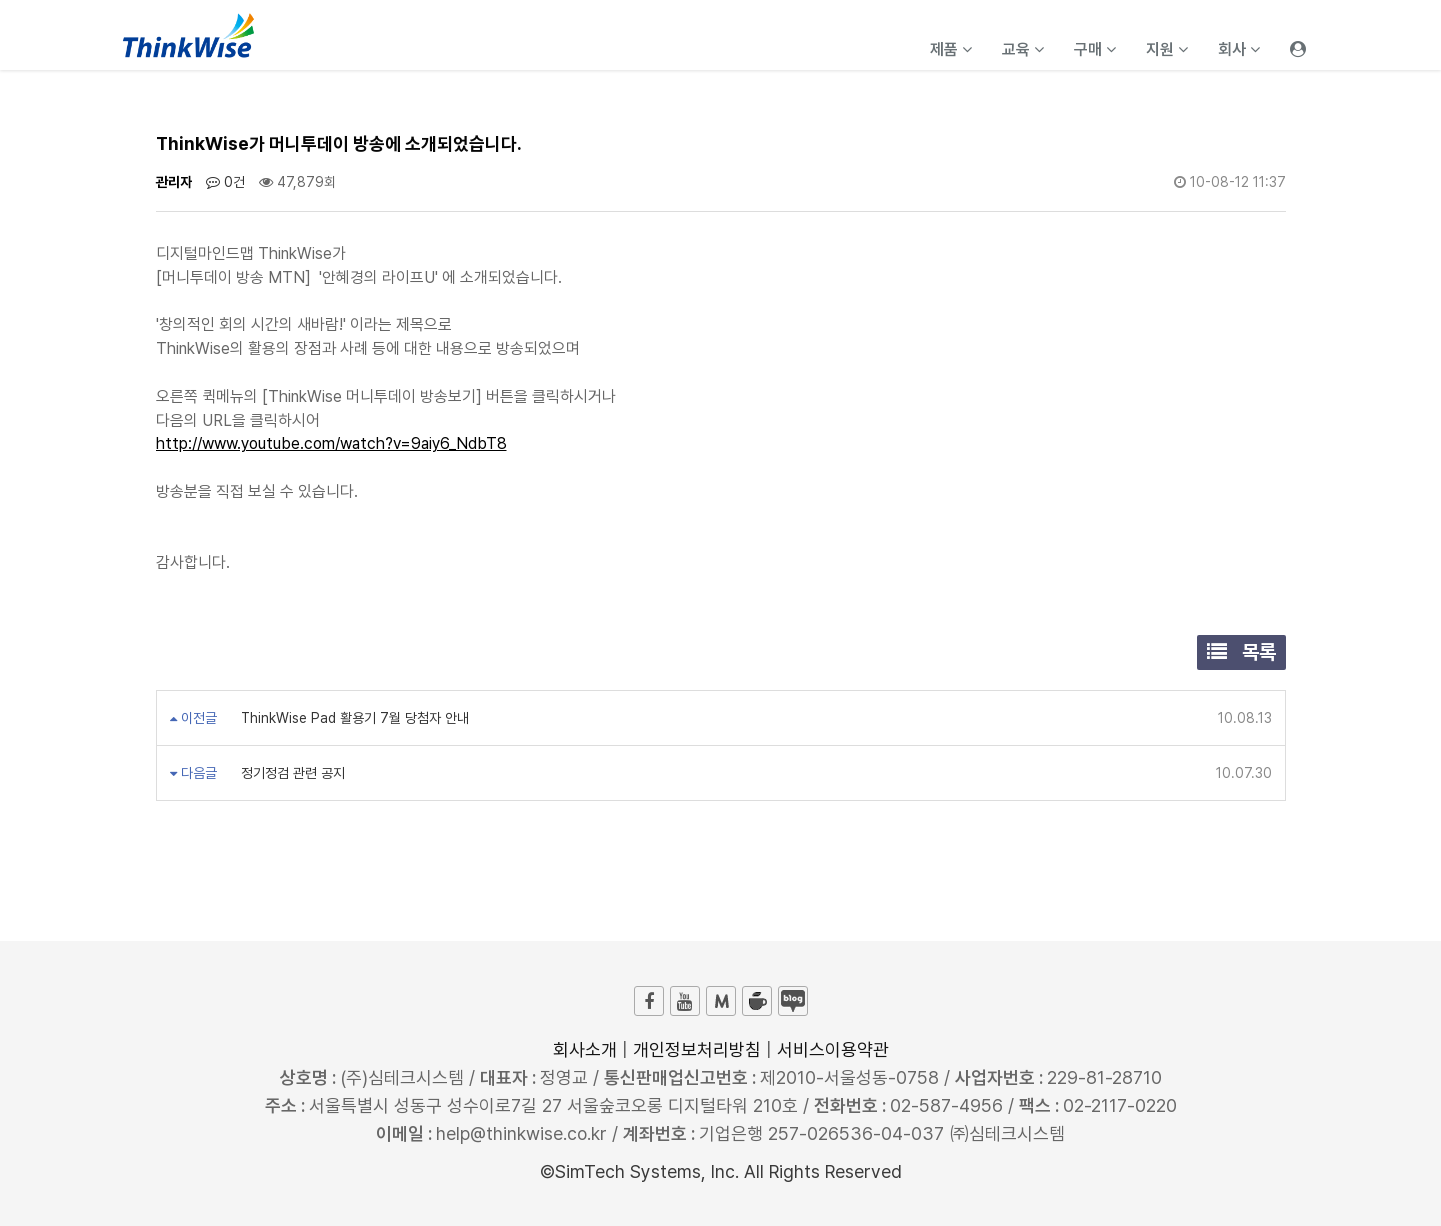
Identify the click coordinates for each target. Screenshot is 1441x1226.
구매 (1095, 49)
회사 (1239, 49)
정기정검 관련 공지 (291, 773)
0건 (225, 182)
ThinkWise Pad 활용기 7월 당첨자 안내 (353, 718)
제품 (951, 49)
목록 (1241, 652)
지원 (1167, 49)
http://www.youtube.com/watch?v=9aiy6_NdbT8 (331, 443)
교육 (1023, 49)
